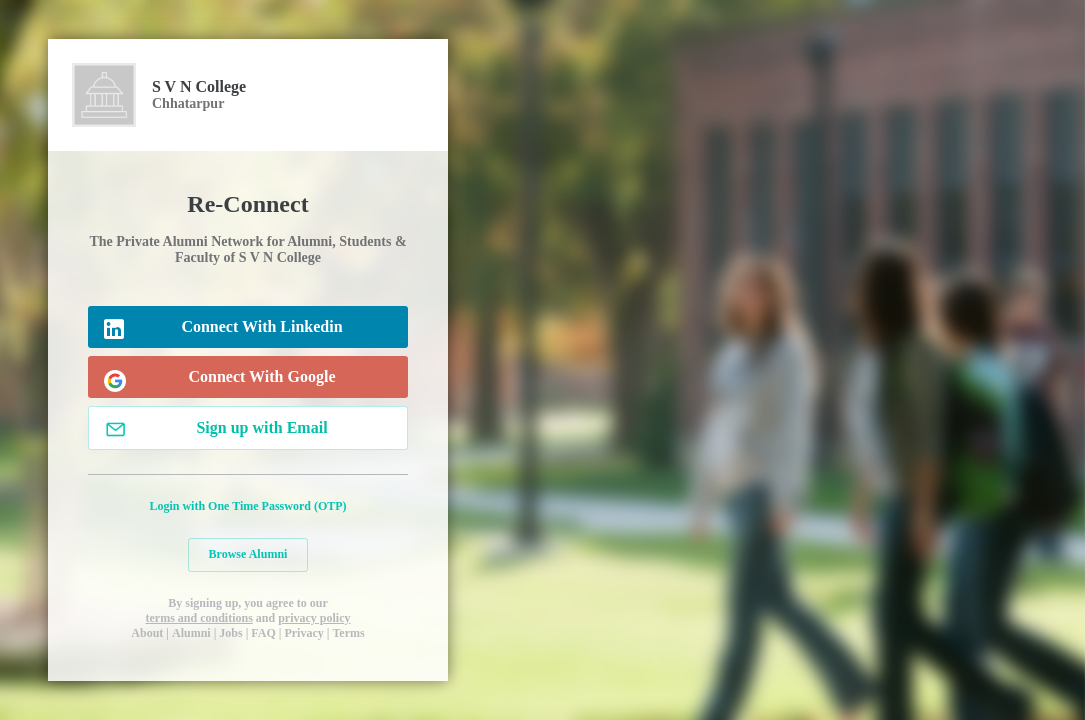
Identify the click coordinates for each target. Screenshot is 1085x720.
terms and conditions (198, 618)
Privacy (303, 633)
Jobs (230, 633)
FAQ (263, 633)
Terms (348, 633)
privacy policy (314, 618)
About (147, 633)
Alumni (191, 633)
